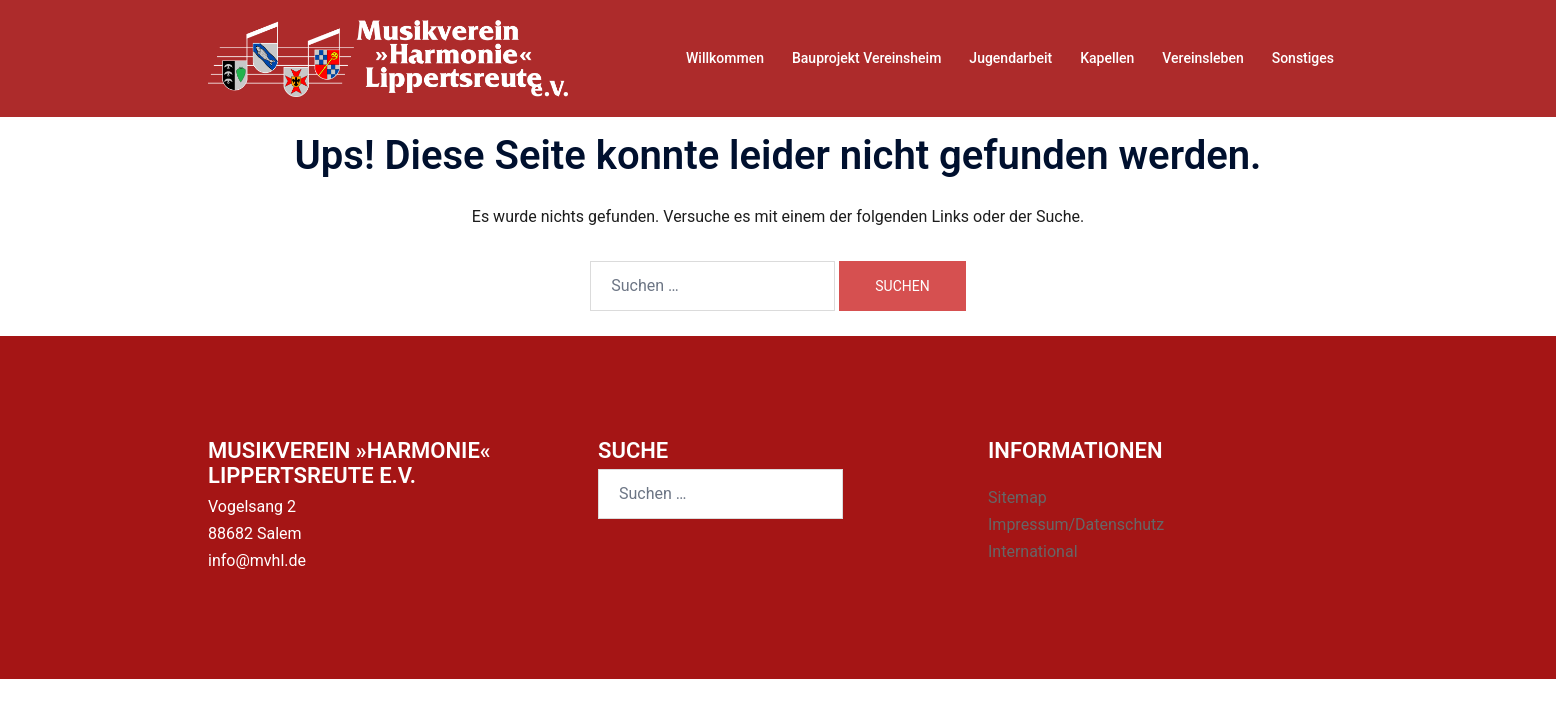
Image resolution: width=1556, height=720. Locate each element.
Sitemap (1017, 497)
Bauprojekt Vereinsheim (866, 58)
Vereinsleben (1202, 58)
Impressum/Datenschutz (1076, 524)
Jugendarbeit (1010, 58)
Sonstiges (1303, 58)
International (1033, 551)
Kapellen (1107, 58)
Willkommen (725, 58)
